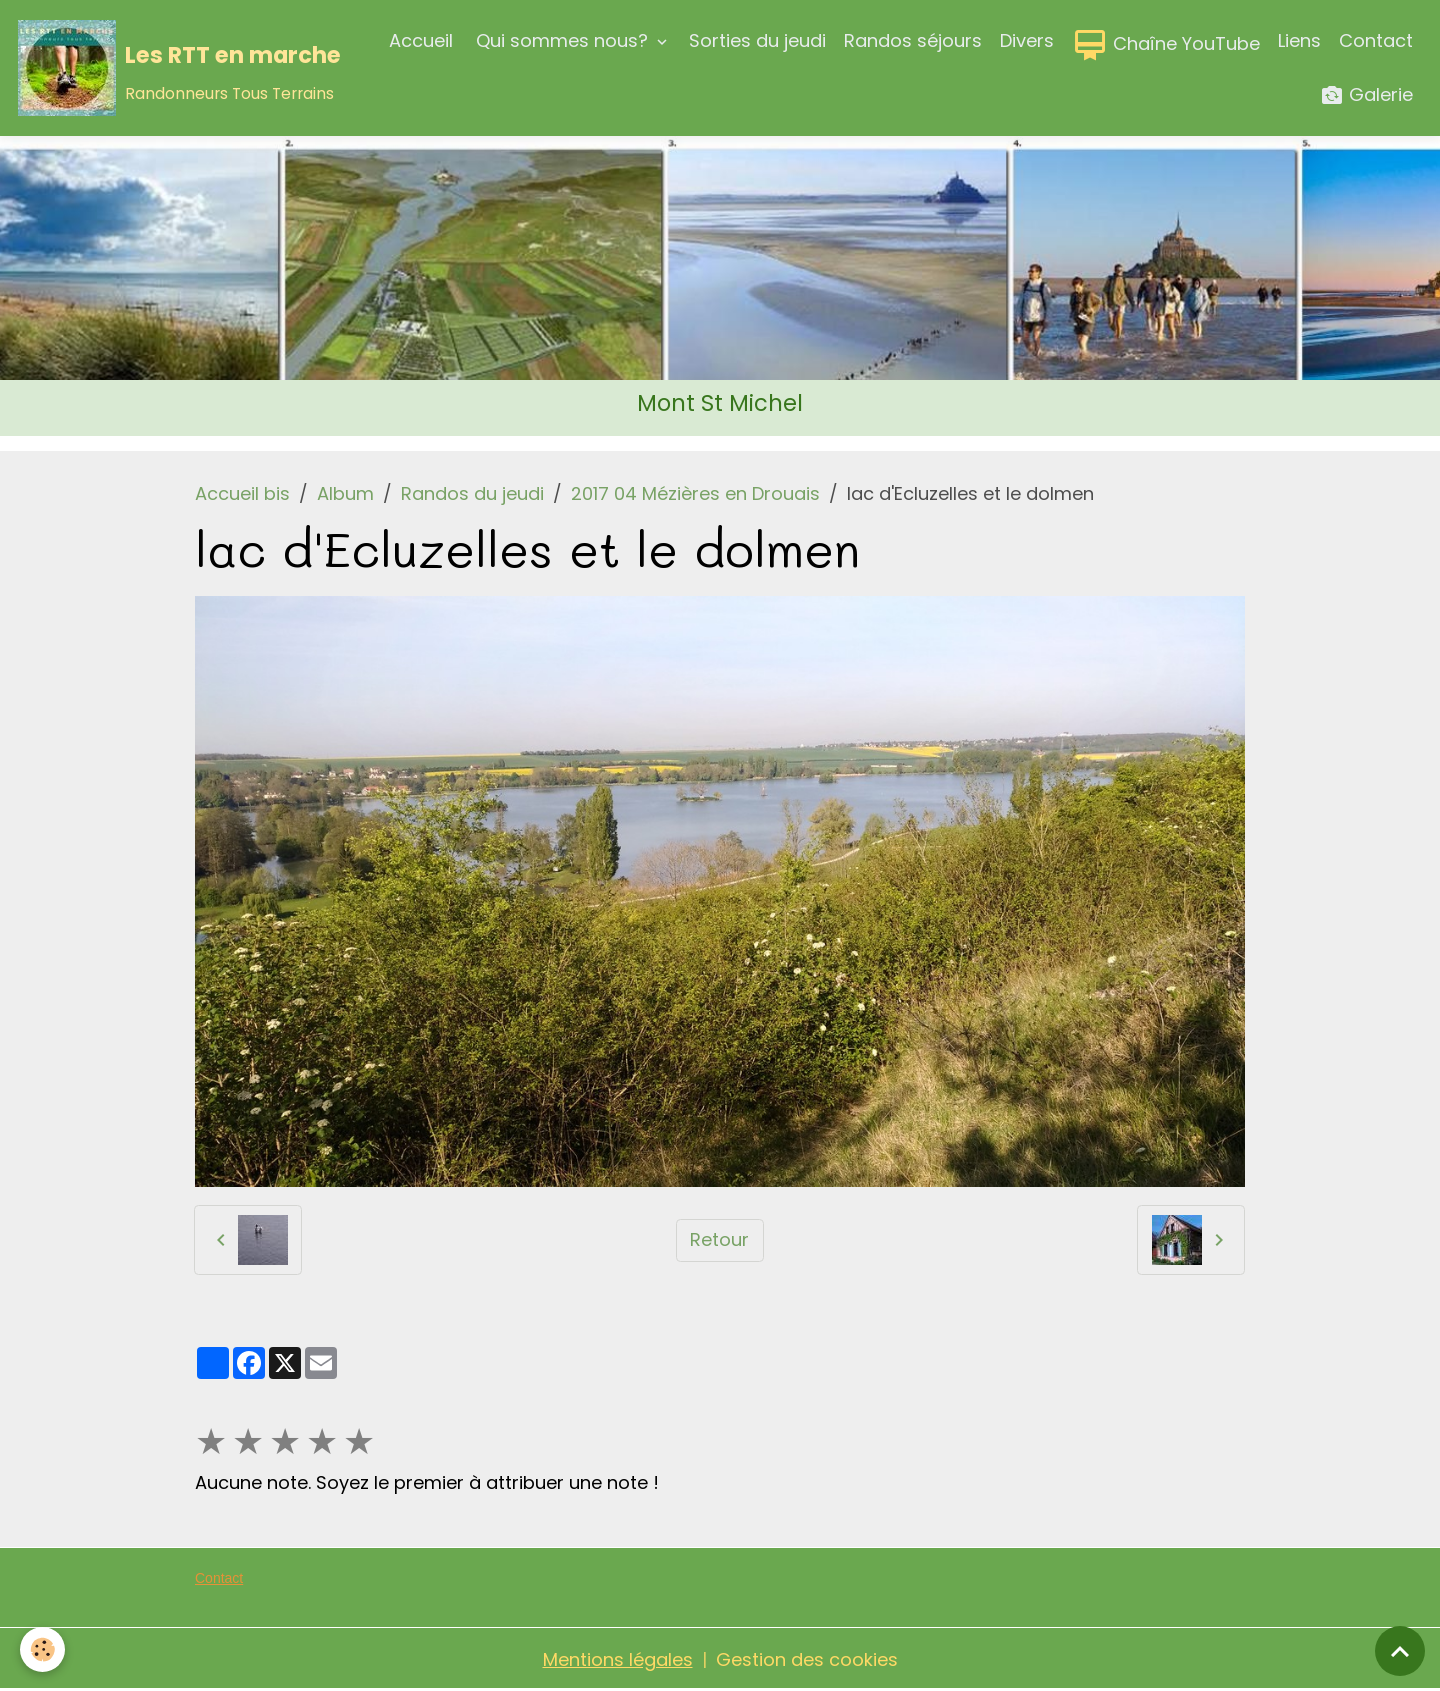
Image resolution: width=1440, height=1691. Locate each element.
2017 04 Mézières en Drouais (695, 493)
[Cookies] (42, 1649)
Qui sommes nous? (562, 40)
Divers (1027, 40)
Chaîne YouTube (1166, 45)
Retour (719, 1239)
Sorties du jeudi (757, 40)
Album (345, 493)
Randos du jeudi (472, 493)
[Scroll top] (1400, 1651)
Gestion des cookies (807, 1659)
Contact (1376, 40)
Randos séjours (913, 40)
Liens (1299, 40)
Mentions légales (618, 1659)
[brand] (169, 68)
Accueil (421, 40)
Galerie (1366, 95)
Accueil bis (242, 493)
